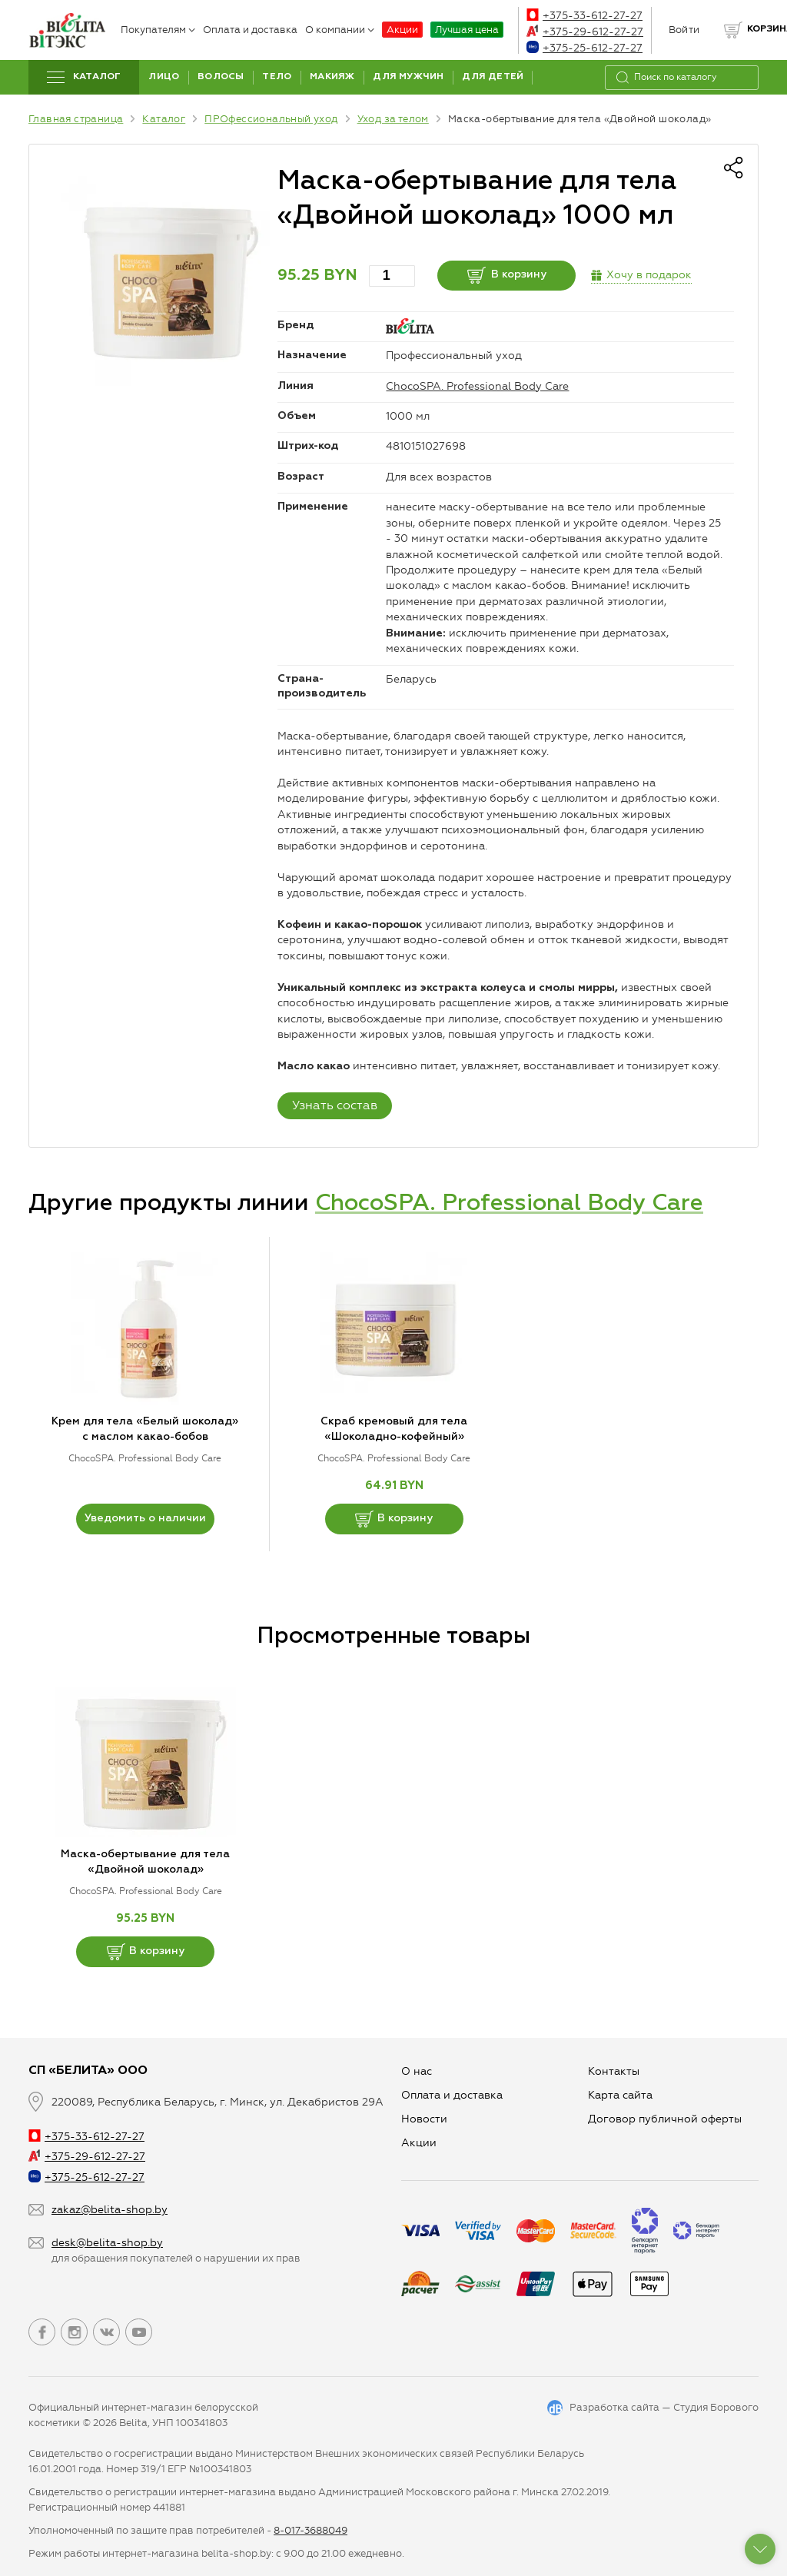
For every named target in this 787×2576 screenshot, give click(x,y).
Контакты (613, 2071)
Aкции (419, 2142)
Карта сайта (620, 2095)
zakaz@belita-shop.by (109, 2209)
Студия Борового (716, 2407)
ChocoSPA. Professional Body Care (477, 386)
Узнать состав (334, 1105)
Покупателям (158, 29)
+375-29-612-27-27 (584, 31)
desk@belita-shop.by (107, 2242)
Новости (424, 2119)
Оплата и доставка (250, 29)
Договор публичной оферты (665, 2119)
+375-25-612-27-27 (584, 48)
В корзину (506, 275)
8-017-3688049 (310, 2530)
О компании (339, 29)
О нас (416, 2071)
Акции (402, 29)
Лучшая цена (467, 29)
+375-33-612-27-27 (584, 15)
